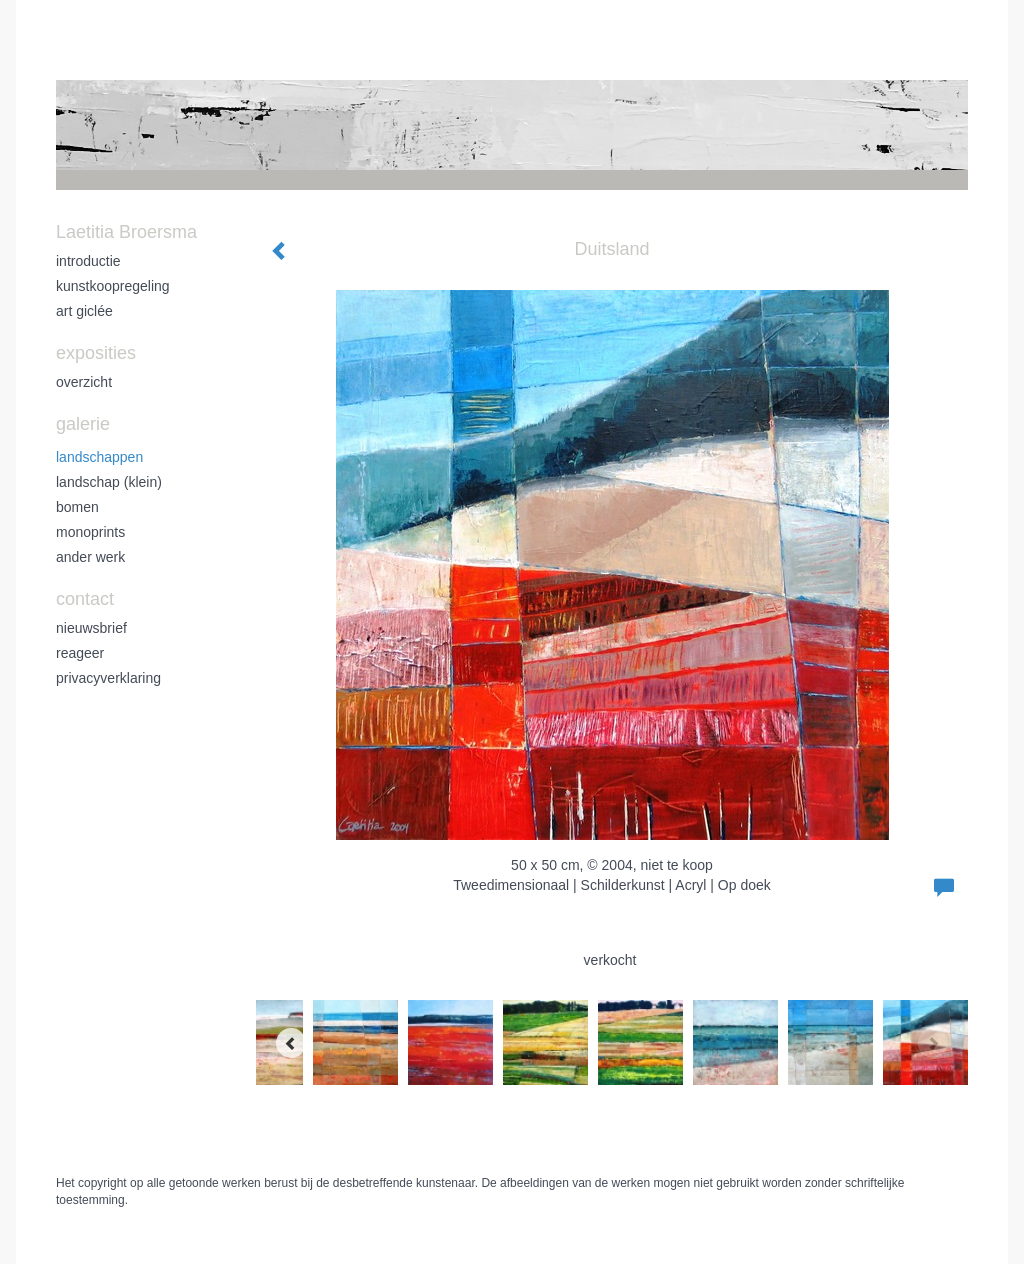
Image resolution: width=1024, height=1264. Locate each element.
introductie (88, 261)
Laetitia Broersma (126, 232)
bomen (77, 507)
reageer (80, 653)
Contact (85, 599)
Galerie (83, 424)
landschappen (99, 457)
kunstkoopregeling (113, 286)
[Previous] (291, 1043)
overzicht (84, 382)
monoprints (90, 532)
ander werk (90, 557)
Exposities (96, 353)
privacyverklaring (108, 678)
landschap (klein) (109, 482)
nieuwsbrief (91, 628)
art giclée (84, 311)
